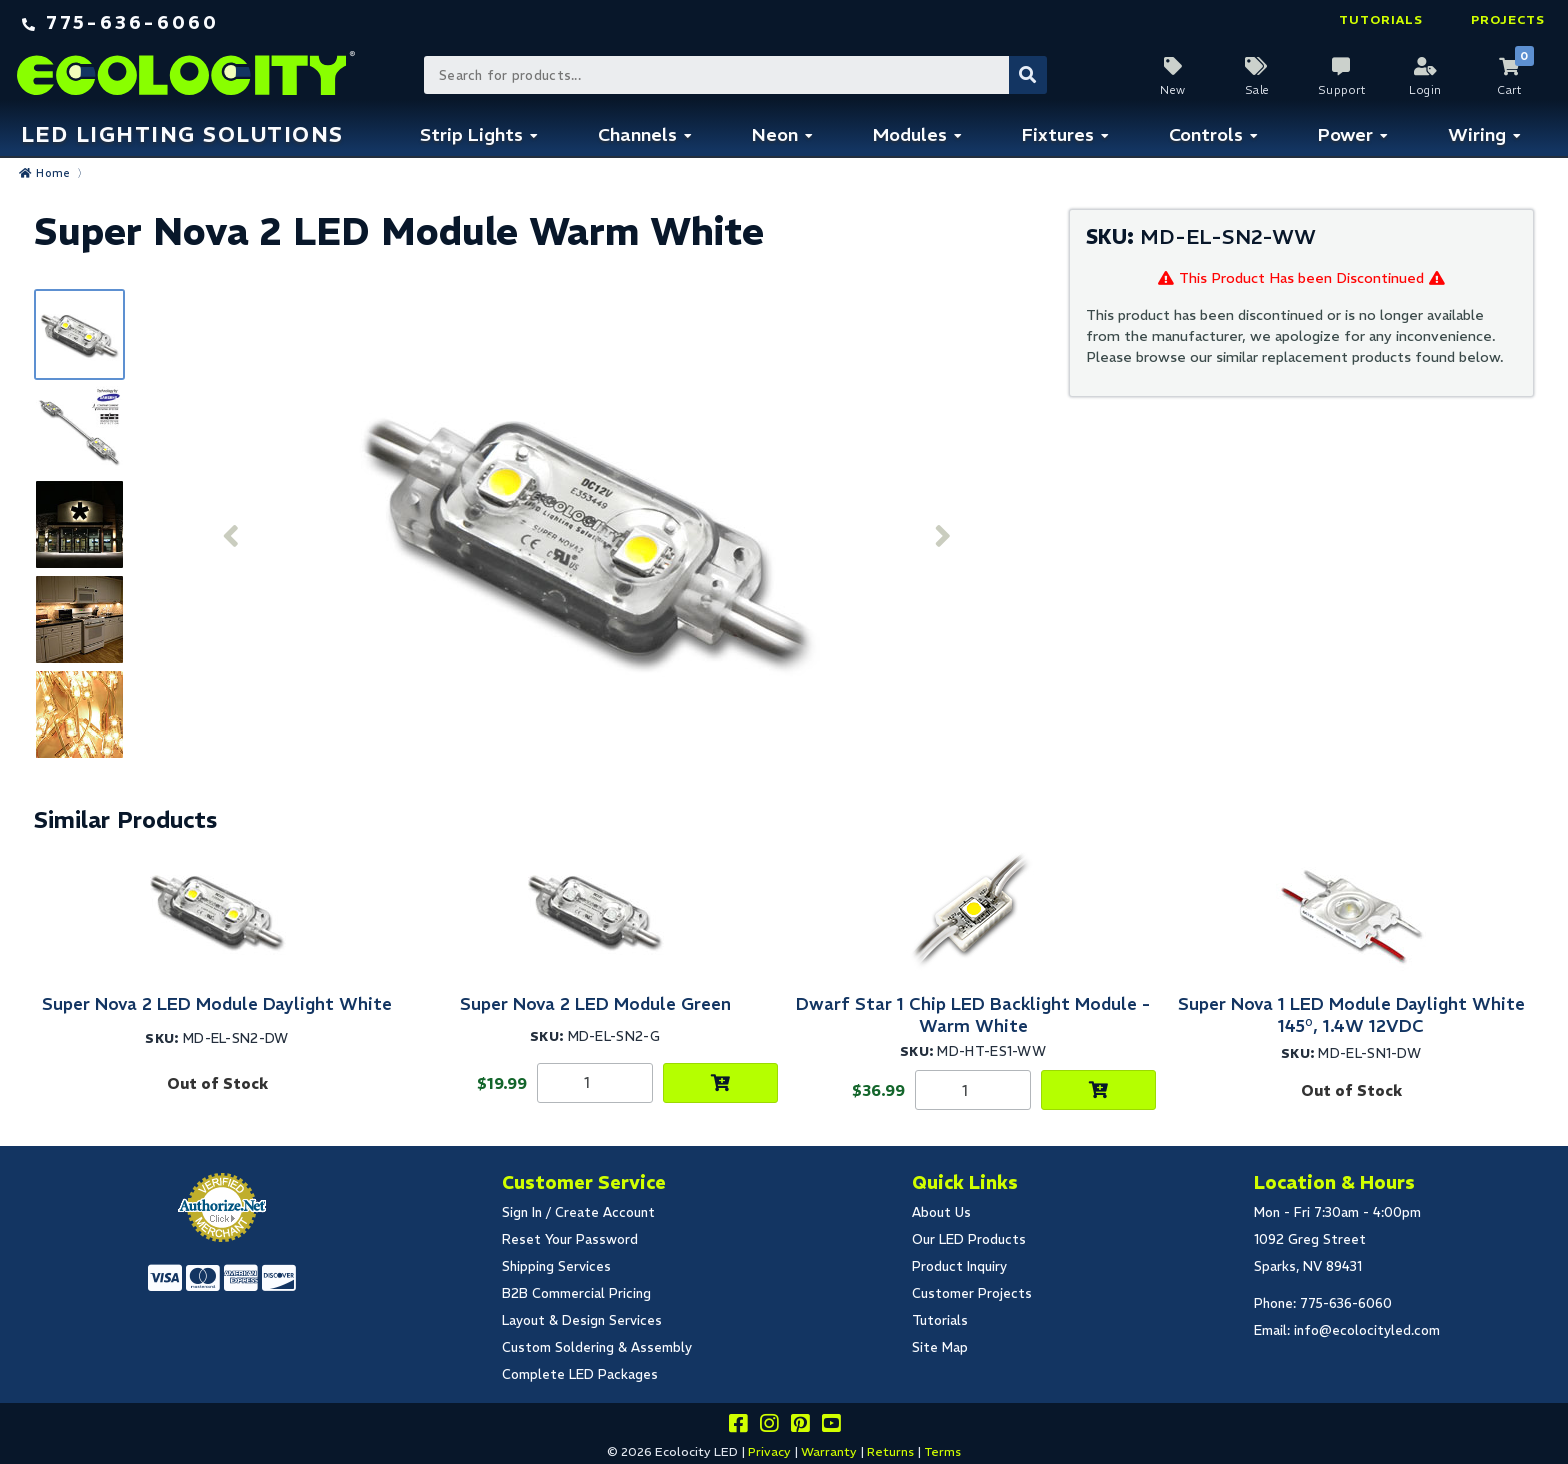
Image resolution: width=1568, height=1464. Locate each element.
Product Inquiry (959, 1266)
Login (1425, 90)
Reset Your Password (570, 1239)
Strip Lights (471, 134)
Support (1342, 90)
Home (53, 173)
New (1173, 90)
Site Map (940, 1347)
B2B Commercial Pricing (576, 1293)
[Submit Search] (1028, 75)
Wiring (1477, 134)
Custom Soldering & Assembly (597, 1347)
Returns (890, 1451)
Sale (1257, 90)
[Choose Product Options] (720, 1083)
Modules (910, 134)
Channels (637, 134)
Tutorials (1381, 19)
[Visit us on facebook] (738, 1426)
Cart (1509, 90)
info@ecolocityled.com (1367, 1330)
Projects (1508, 19)
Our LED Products (969, 1239)
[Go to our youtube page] (831, 1426)
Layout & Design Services (582, 1320)
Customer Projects (972, 1293)
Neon (775, 134)
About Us (941, 1212)
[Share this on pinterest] (800, 1426)
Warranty (829, 1451)
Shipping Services (556, 1266)
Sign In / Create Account (578, 1212)
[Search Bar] (734, 75)
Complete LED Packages (580, 1374)
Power (1345, 134)
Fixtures (1058, 134)
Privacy (769, 1451)
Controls (1206, 134)
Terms (942, 1451)
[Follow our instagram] (769, 1426)
